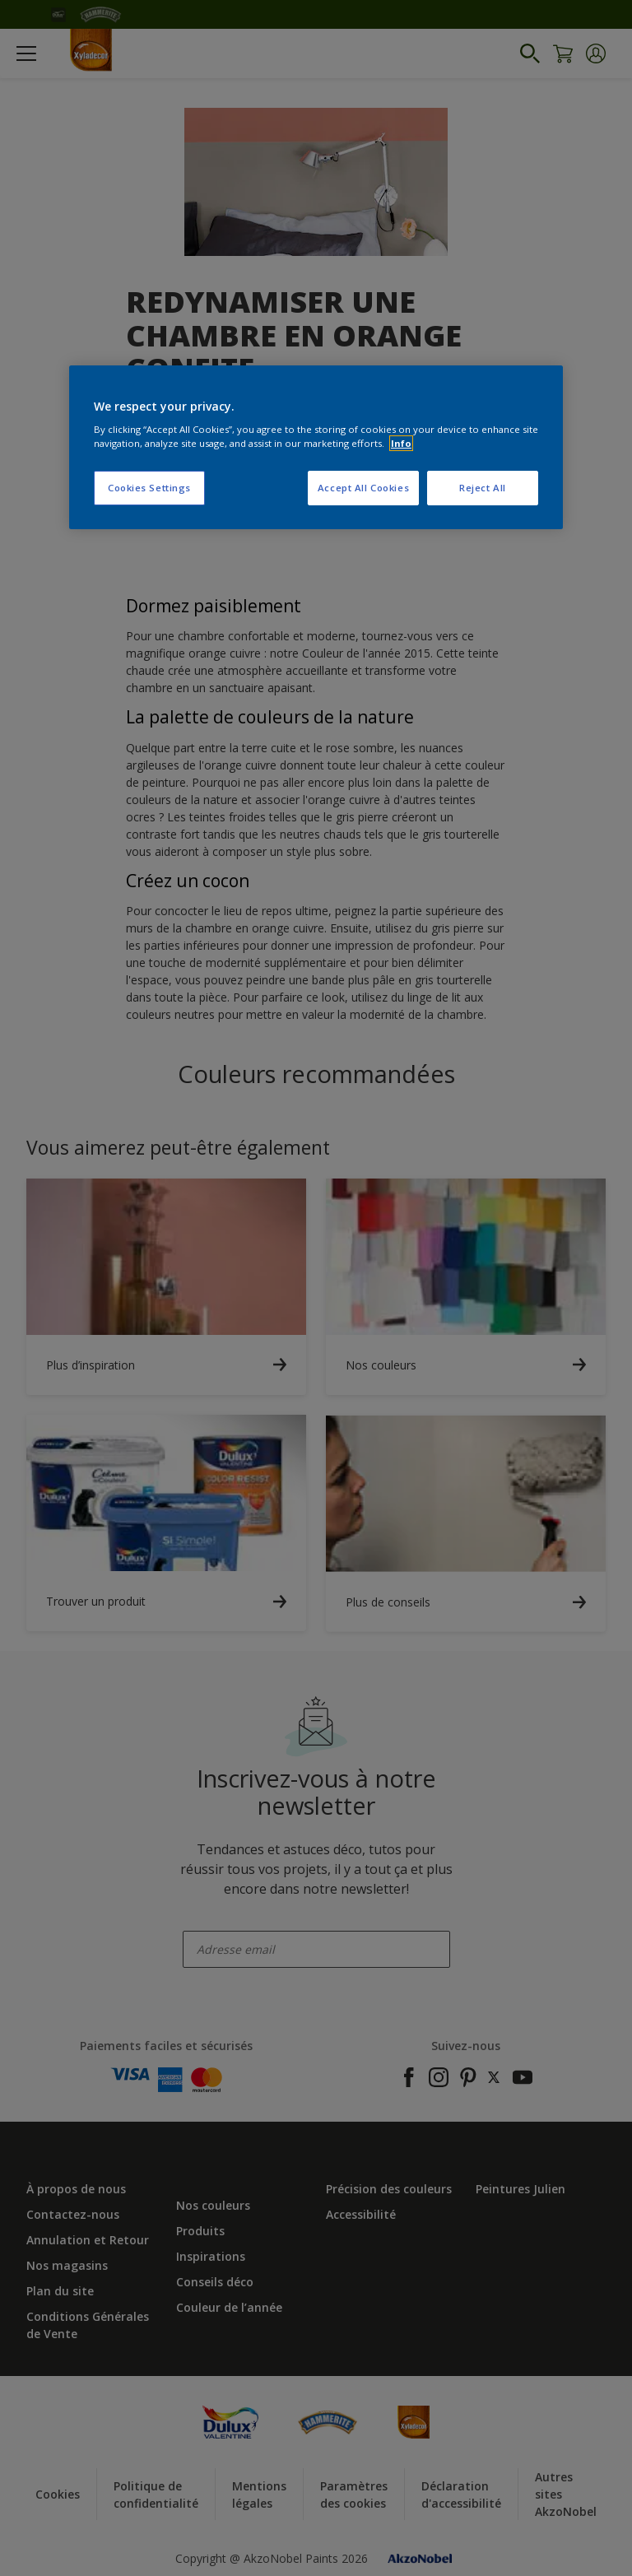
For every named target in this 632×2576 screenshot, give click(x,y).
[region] (316, 447)
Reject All (482, 487)
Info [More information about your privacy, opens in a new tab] (401, 443)
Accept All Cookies (363, 487)
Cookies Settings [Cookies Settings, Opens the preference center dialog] (149, 487)
